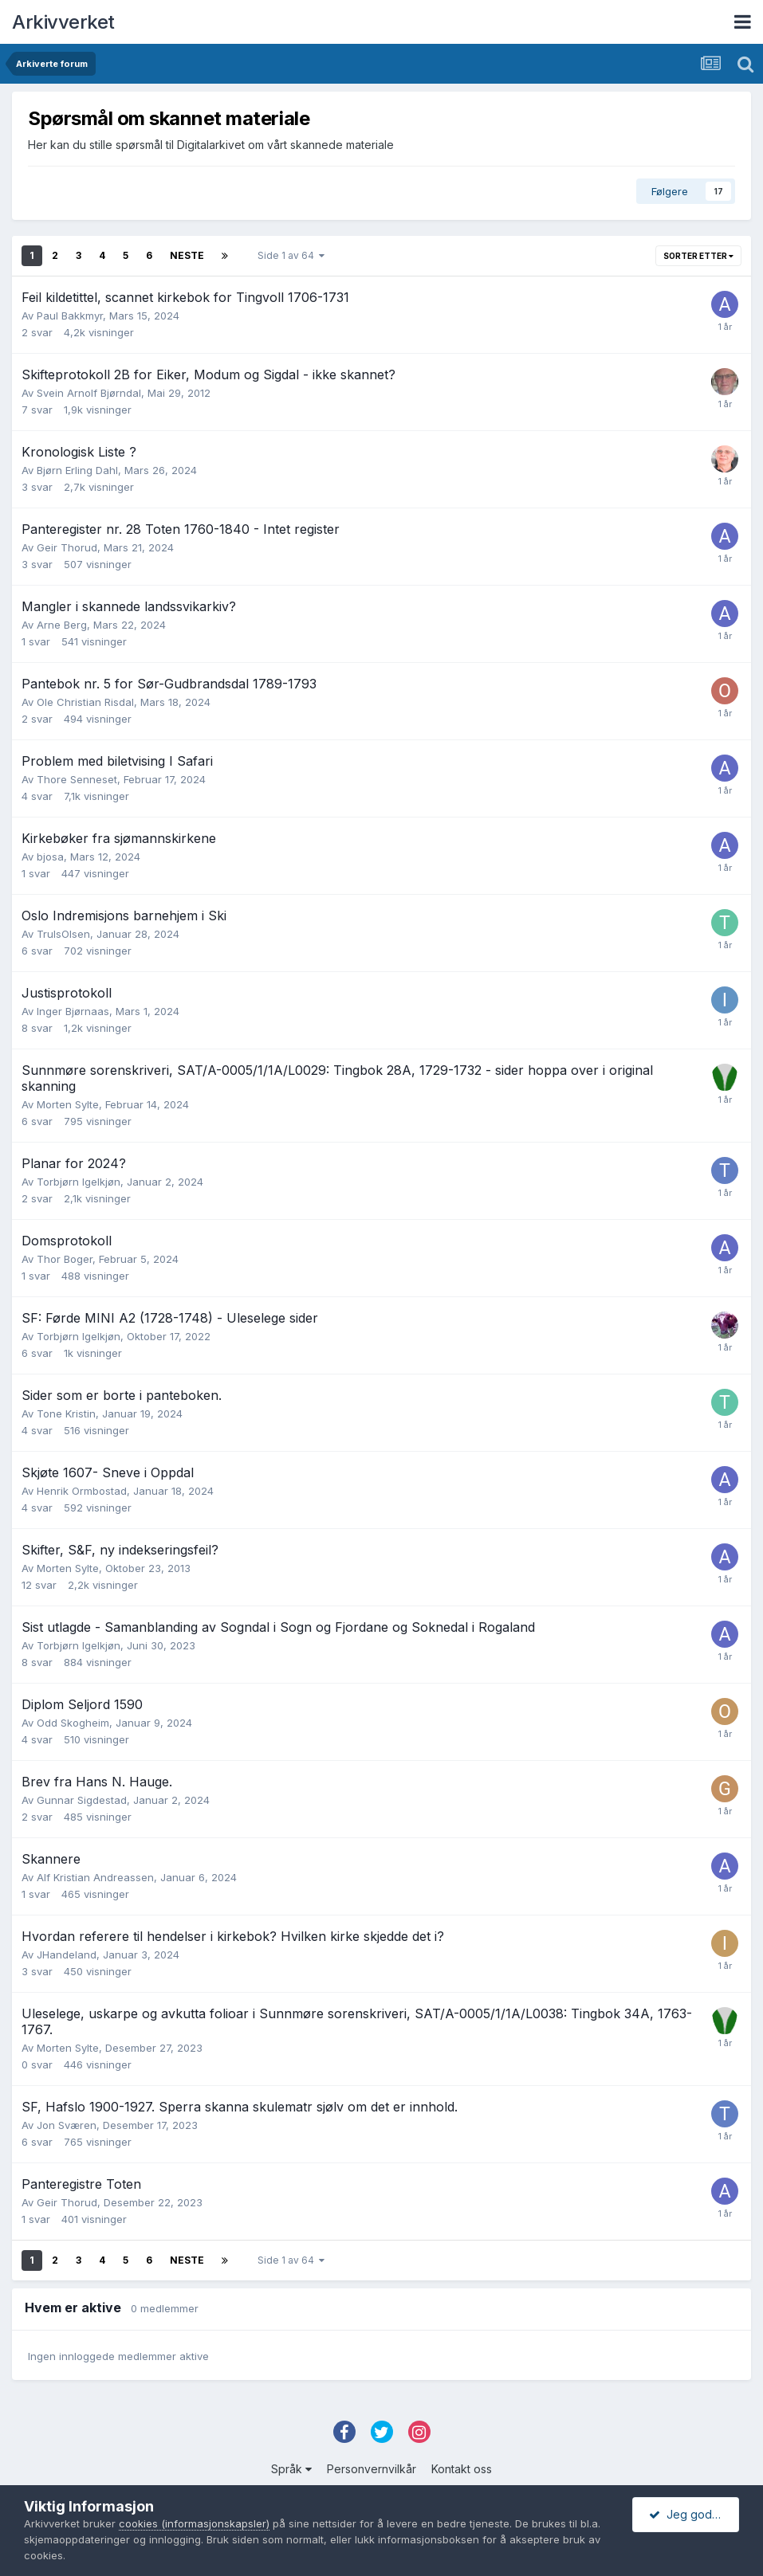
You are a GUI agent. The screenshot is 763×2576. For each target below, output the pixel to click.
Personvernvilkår (371, 2469)
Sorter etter (698, 256)
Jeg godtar (687, 2514)
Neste (187, 255)
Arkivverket (63, 21)
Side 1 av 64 (291, 255)
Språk (291, 2469)
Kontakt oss (461, 2469)
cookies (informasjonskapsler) (194, 2523)
